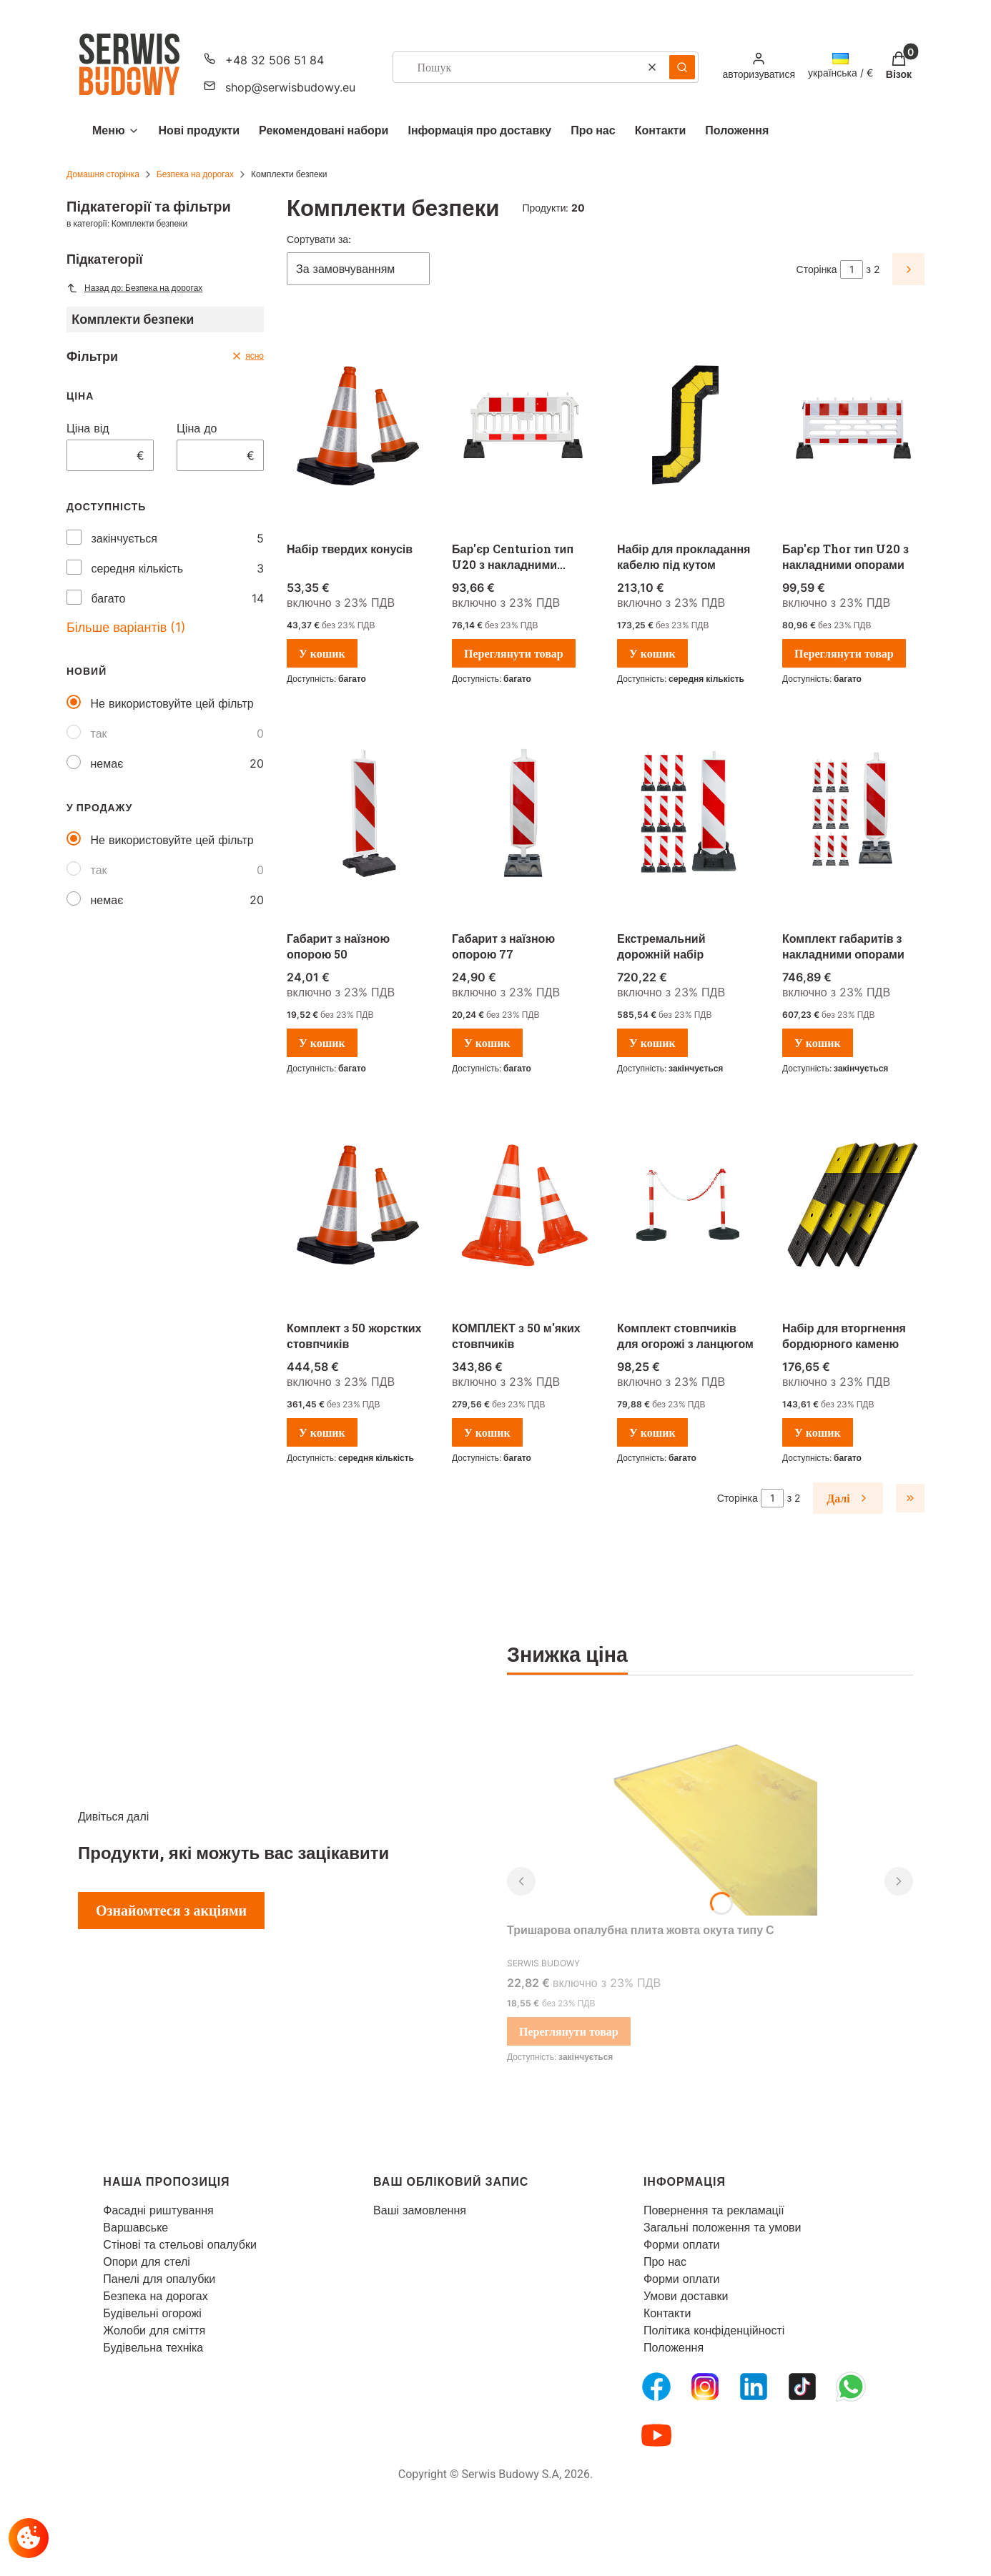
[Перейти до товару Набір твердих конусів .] (358, 426)
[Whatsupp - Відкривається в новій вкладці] (851, 2386)
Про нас (665, 2261)
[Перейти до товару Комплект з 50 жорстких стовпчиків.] (358, 1205)
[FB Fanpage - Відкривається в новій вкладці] (656, 2386)
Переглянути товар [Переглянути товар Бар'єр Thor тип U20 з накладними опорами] (844, 653)
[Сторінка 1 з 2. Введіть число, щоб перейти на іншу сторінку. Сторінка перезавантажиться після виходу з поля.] (851, 269)
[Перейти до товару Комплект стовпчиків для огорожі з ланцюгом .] (688, 1205)
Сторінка (817, 269)
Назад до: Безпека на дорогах (134, 288)
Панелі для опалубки (159, 2279)
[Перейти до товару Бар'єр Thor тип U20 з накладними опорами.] (853, 426)
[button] (682, 67)
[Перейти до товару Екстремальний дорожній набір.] (688, 815)
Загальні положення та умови (723, 2227)
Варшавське (135, 2227)
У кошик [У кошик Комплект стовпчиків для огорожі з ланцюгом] (652, 1432)
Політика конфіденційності (714, 2330)
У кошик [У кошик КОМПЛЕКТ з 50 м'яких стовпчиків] (487, 1432)
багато (109, 598)
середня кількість (138, 568)
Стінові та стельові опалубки (180, 2244)
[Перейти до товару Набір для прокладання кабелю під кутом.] (688, 426)
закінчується (124, 538)
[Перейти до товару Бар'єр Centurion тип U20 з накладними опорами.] (523, 426)
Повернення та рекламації (714, 2210)
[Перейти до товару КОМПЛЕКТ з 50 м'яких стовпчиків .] (523, 1205)
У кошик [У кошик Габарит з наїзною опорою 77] (487, 1043)
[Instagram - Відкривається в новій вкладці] (705, 2386)
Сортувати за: (319, 239)
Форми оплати (682, 2244)
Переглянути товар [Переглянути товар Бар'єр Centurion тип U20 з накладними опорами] (513, 653)
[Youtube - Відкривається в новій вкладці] (656, 2435)
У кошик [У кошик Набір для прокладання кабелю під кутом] (652, 653)
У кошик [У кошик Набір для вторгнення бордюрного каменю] (817, 1432)
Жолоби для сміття (154, 2330)
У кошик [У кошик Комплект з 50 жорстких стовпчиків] (322, 1432)
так (99, 733)
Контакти (667, 2313)
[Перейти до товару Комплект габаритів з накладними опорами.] (853, 815)
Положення (674, 2347)
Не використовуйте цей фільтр (172, 703)
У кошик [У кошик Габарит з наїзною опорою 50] (322, 1043)
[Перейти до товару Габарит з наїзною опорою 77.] (523, 815)
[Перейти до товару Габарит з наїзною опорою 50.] (358, 815)
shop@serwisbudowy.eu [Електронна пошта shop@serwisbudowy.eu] (290, 87)
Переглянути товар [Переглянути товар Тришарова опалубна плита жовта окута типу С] (568, 2031)
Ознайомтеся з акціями (171, 1910)
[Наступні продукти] (848, 1498)
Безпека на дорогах (195, 174)
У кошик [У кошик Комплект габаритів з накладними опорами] (817, 1043)
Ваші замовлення (419, 2210)
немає (107, 763)
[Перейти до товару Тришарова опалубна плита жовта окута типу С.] (710, 1808)
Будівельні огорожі (152, 2313)
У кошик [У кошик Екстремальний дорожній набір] (652, 1043)
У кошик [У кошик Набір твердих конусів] (322, 653)
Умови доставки (686, 2296)
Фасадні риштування (158, 2210)
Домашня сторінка (102, 174)
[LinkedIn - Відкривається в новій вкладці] (753, 2386)
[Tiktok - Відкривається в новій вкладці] (802, 2386)
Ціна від (87, 428)
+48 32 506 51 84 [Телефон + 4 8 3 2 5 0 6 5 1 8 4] (274, 60)
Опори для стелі (146, 2261)
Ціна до (197, 428)
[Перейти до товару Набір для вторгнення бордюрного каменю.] (853, 1205)
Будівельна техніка (153, 2347)
